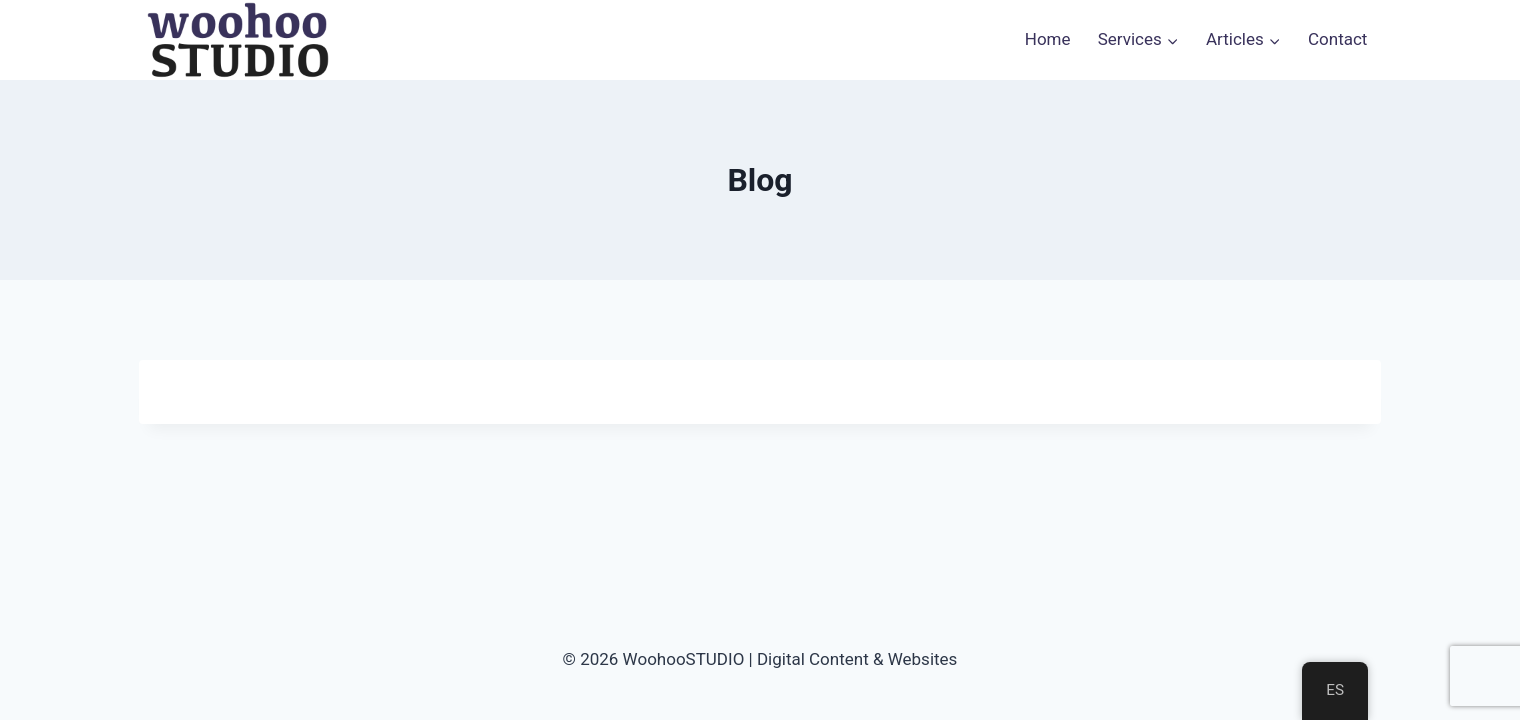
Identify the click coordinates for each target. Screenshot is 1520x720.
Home (1048, 39)
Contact (1337, 39)
